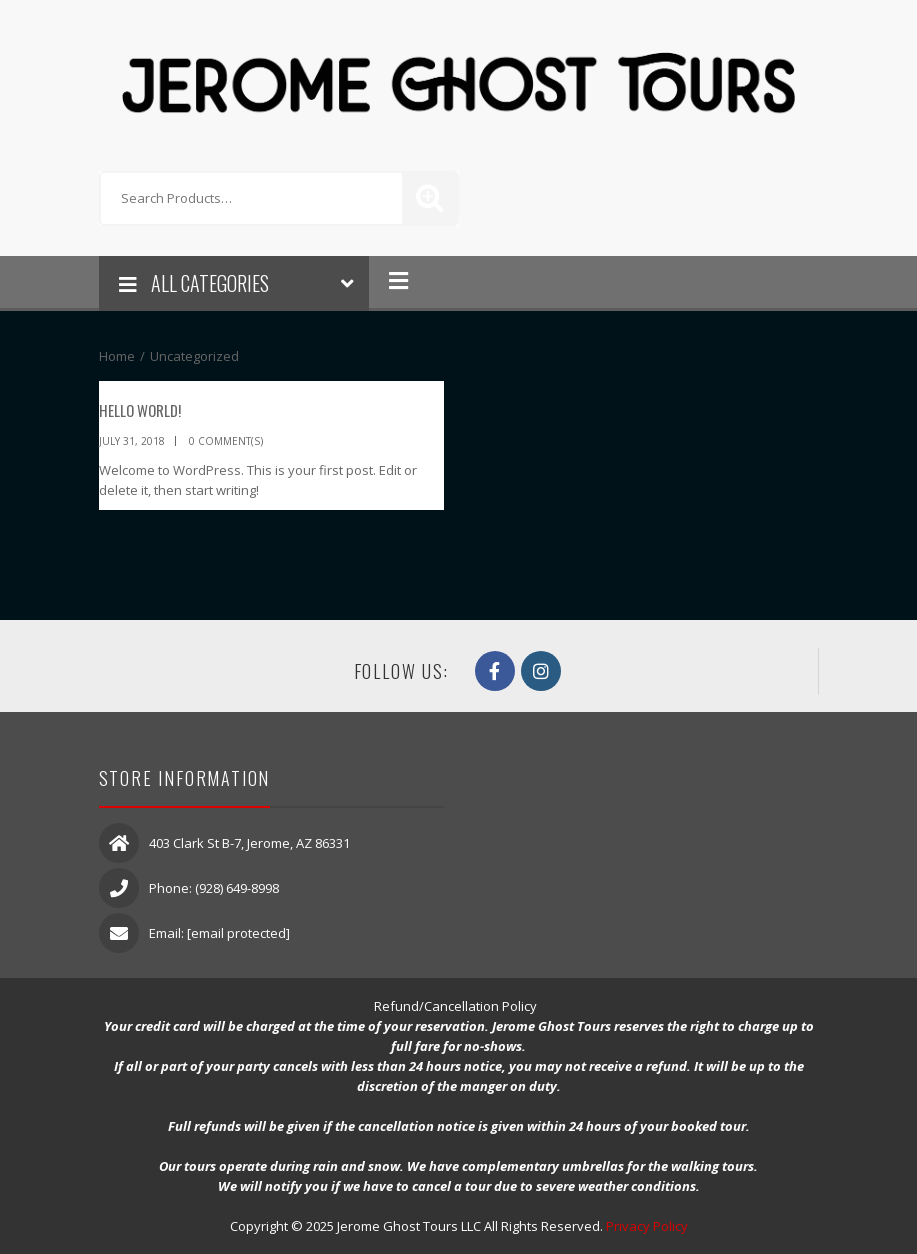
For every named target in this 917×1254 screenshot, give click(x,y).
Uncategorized (194, 356)
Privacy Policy (647, 1226)
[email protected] (238, 933)
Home (117, 356)
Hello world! (140, 410)
